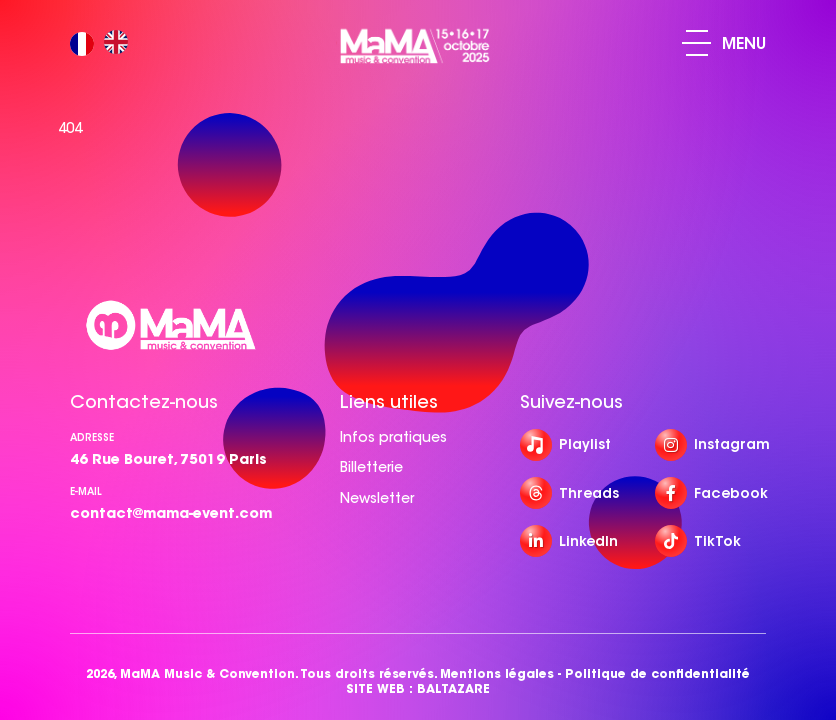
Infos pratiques (393, 437)
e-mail (86, 491)
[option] (121, 43)
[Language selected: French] (104, 43)
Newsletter (377, 498)
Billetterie (371, 467)
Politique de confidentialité (657, 673)
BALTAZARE (453, 688)
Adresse (92, 437)
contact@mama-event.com (171, 513)
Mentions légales (497, 673)
